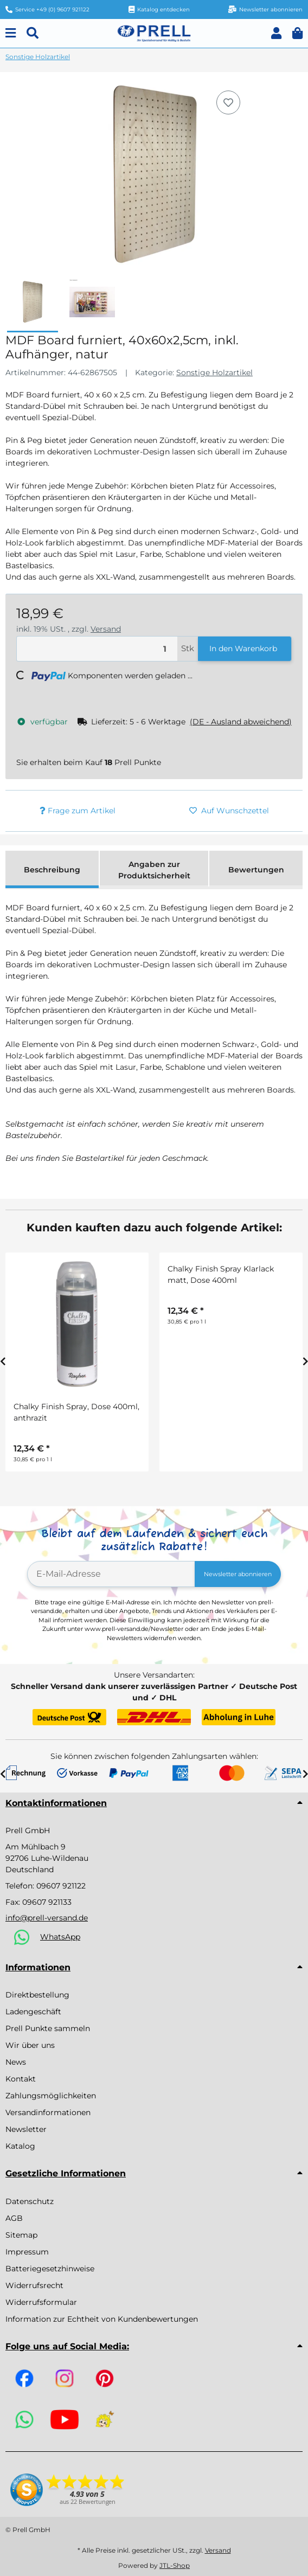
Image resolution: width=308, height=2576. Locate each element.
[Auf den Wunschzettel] (228, 102)
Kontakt (20, 2079)
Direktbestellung (37, 1995)
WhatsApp (60, 1937)
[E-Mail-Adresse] (111, 1574)
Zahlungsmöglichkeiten (50, 2095)
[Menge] (97, 649)
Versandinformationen (48, 2112)
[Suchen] (33, 33)
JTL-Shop (174, 2565)
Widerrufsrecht (34, 2285)
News (15, 2062)
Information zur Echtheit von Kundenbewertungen (101, 2319)
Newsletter (26, 2129)
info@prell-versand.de (46, 1918)
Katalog (20, 2146)
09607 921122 (61, 1886)
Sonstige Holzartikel (214, 372)
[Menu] (10, 33)
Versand (106, 629)
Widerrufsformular (41, 2302)
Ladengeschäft (33, 2011)
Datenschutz (29, 2201)
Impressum (27, 2252)
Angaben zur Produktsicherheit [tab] (154, 870)
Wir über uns (30, 2045)
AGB (14, 2218)
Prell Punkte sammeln (47, 2028)
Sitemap (21, 2235)
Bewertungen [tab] (256, 870)
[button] (276, 33)
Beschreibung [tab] (52, 870)
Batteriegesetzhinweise (49, 2268)
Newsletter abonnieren (238, 1574)
